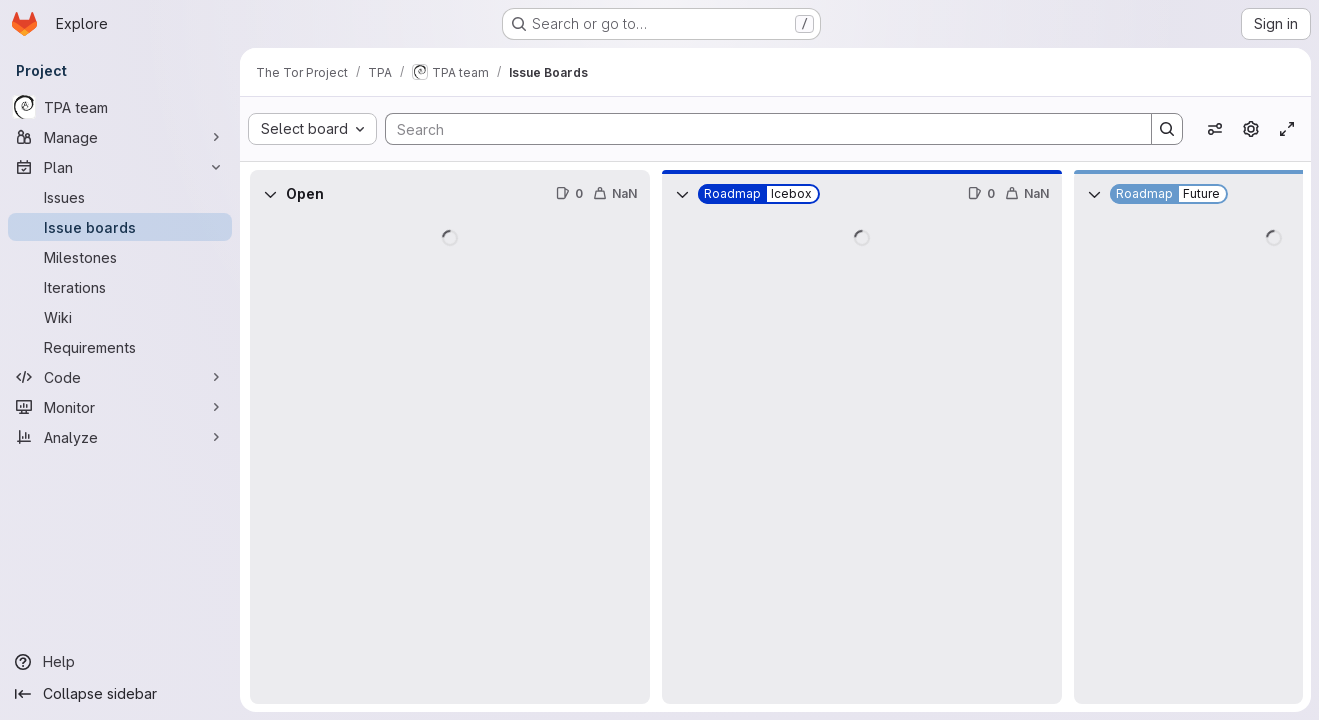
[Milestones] (120, 257)
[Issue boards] (120, 227)
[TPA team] (120, 107)
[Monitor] (120, 407)
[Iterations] (120, 287)
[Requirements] (120, 347)
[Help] (120, 662)
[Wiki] (120, 317)
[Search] (758, 129)
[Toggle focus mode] (1287, 129)
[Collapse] (270, 194)
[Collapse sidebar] (120, 694)
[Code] (120, 377)
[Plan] (120, 167)
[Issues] (120, 197)
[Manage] (120, 137)
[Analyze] (120, 437)
